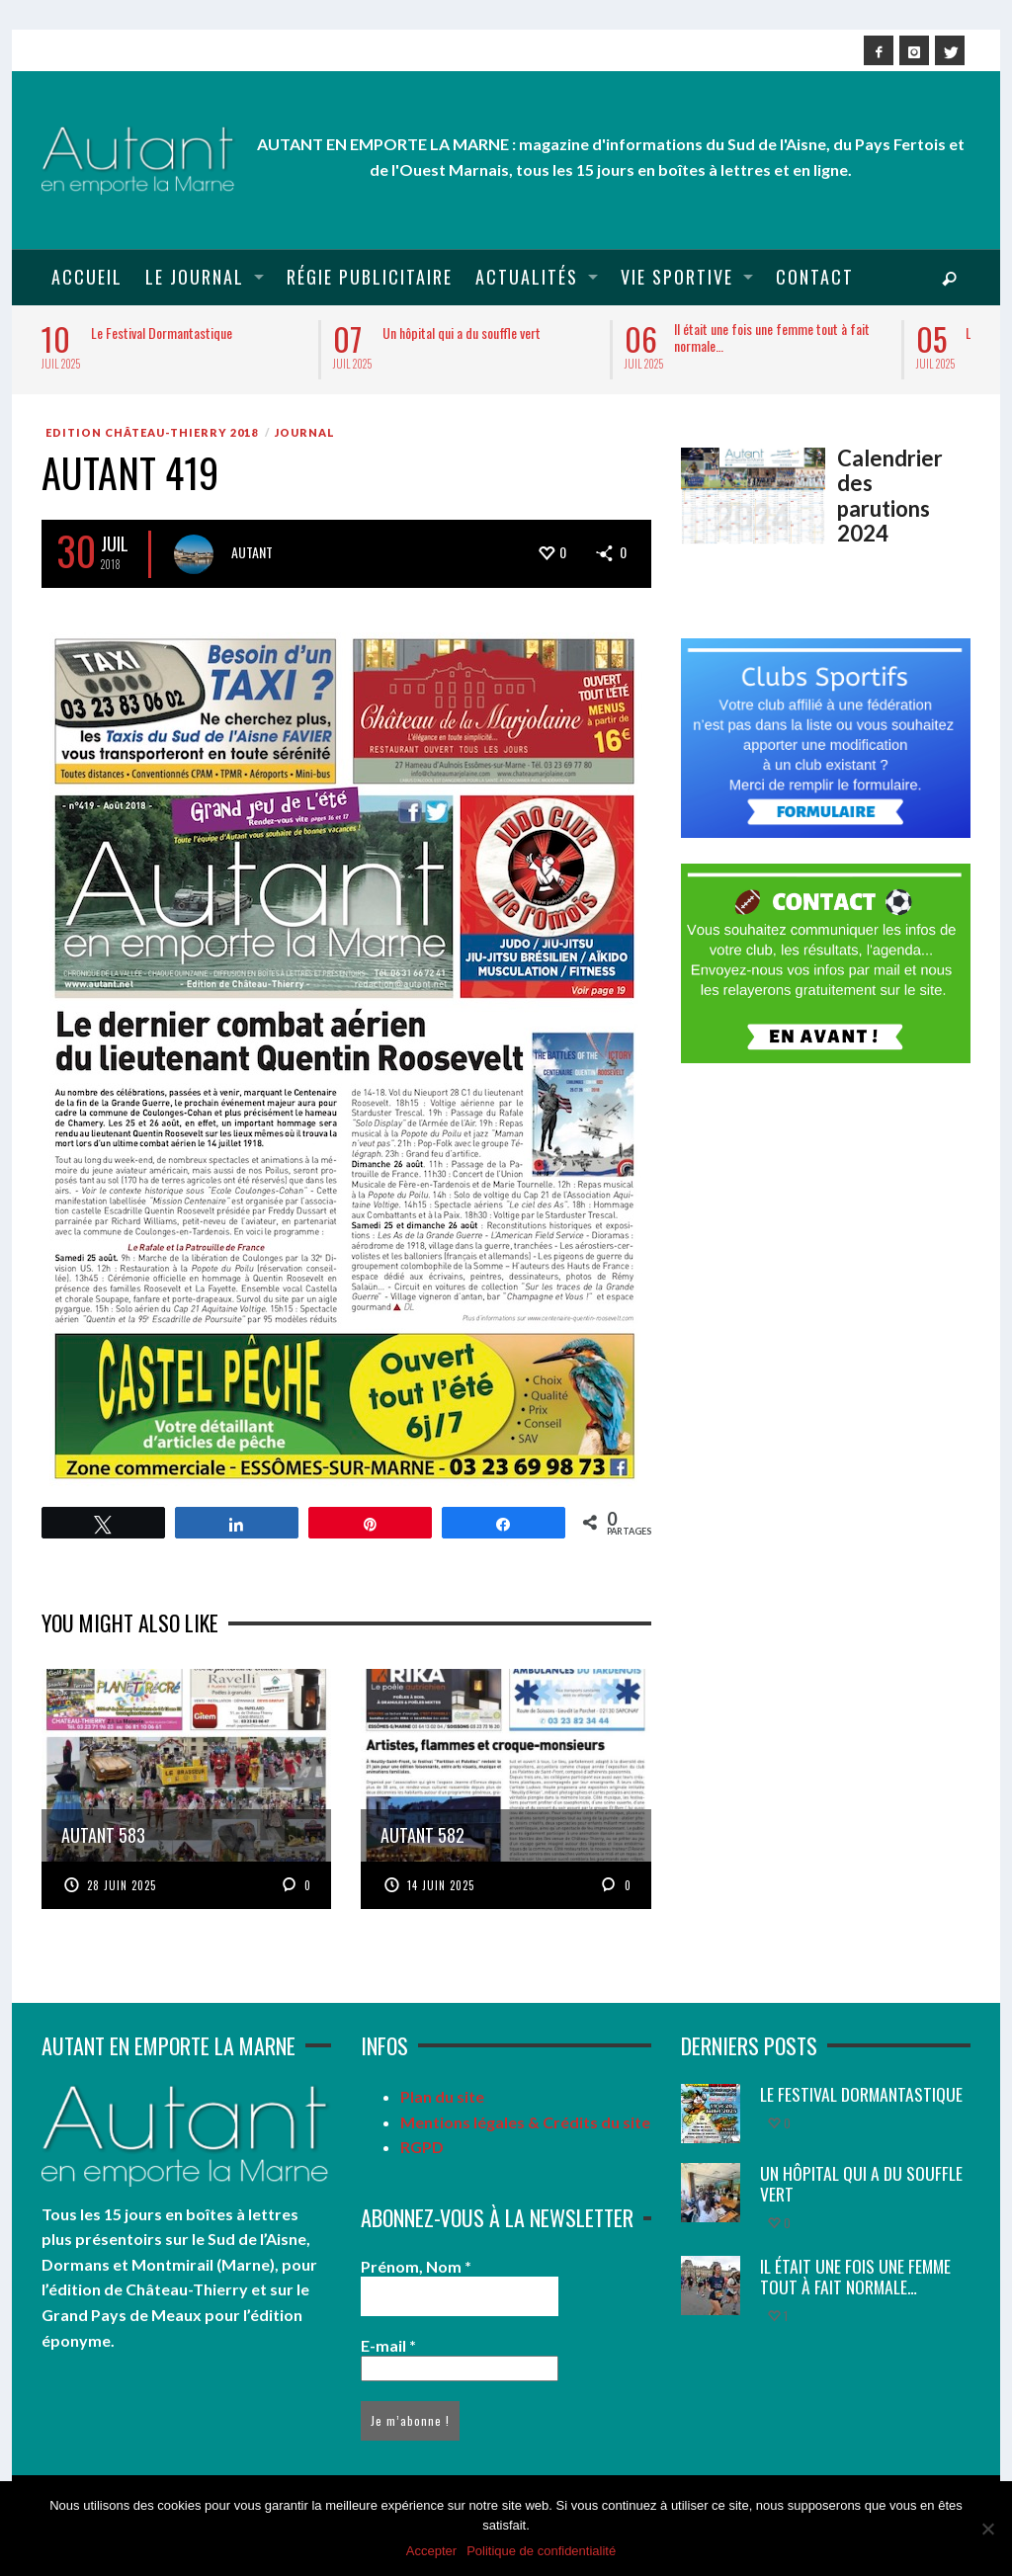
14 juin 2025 (440, 1885)
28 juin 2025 (121, 1885)
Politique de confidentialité (541, 2550)
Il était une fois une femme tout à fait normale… (772, 337)
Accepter (431, 2550)
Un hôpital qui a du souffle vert (461, 332)
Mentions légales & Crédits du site (525, 2122)
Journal (305, 432)
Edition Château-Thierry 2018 (151, 432)
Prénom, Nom (416, 2266)
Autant (252, 551)
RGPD (422, 2146)
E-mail (388, 2345)
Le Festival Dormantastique (161, 332)
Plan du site (442, 2096)
